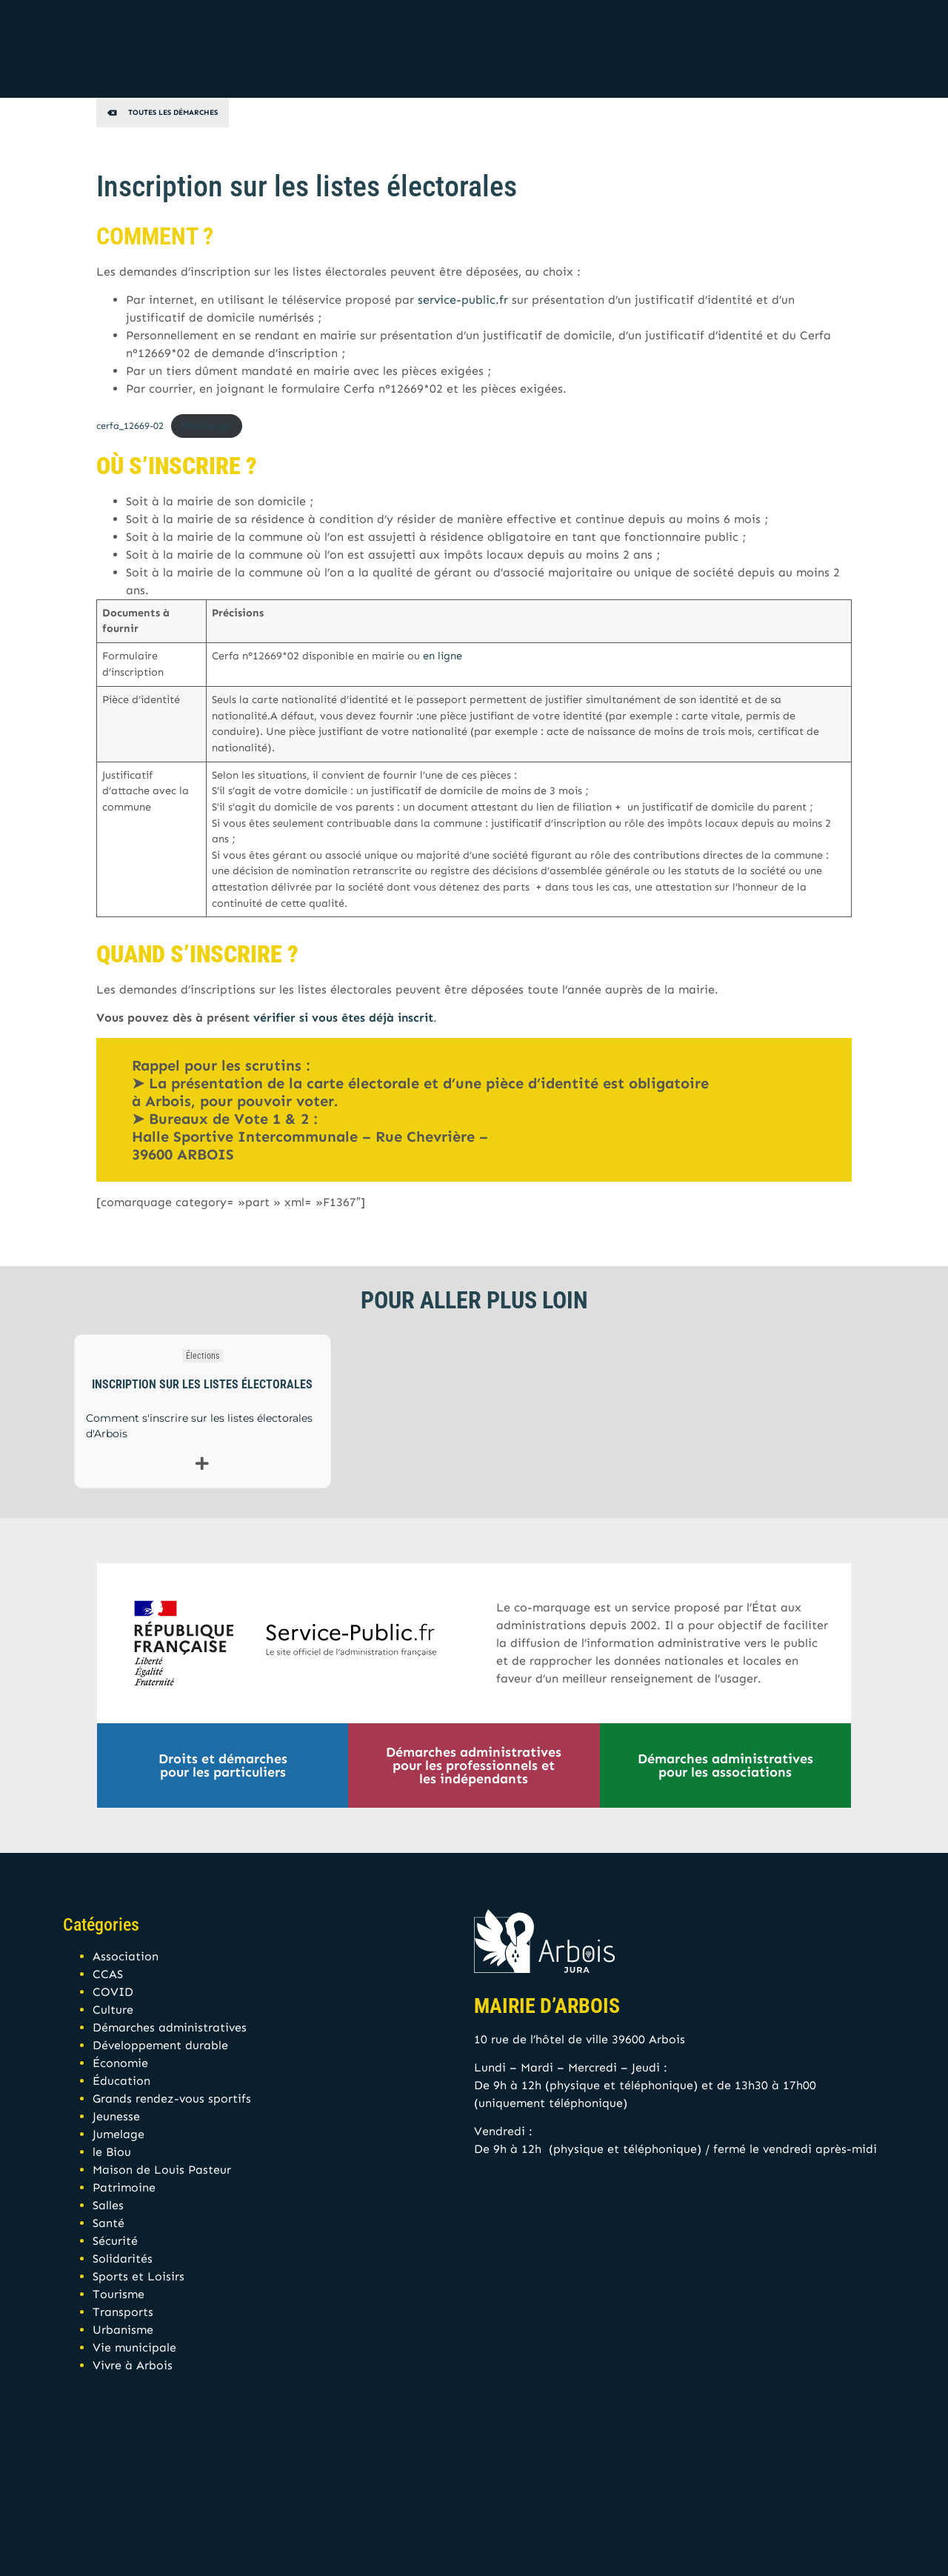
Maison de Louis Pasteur (162, 2170)
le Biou (112, 2152)
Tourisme (118, 2294)
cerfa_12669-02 (130, 425)
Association (125, 1956)
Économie (120, 2063)
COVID (113, 1992)
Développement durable (160, 2045)
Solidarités (123, 2258)
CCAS (108, 1974)
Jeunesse (116, 2116)
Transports (123, 2312)
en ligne (442, 655)
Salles (108, 2205)
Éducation (121, 2081)
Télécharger (206, 425)
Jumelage (118, 2134)
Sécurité (115, 2241)
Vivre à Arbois (133, 2365)
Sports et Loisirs (138, 2276)
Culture (113, 2010)
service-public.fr (463, 300)
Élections (202, 1356)
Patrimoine (124, 2187)
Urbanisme (123, 2330)
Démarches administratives (170, 2027)
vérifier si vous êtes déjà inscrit (343, 1018)
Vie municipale (134, 2347)
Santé (108, 2223)
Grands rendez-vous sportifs (172, 2098)
